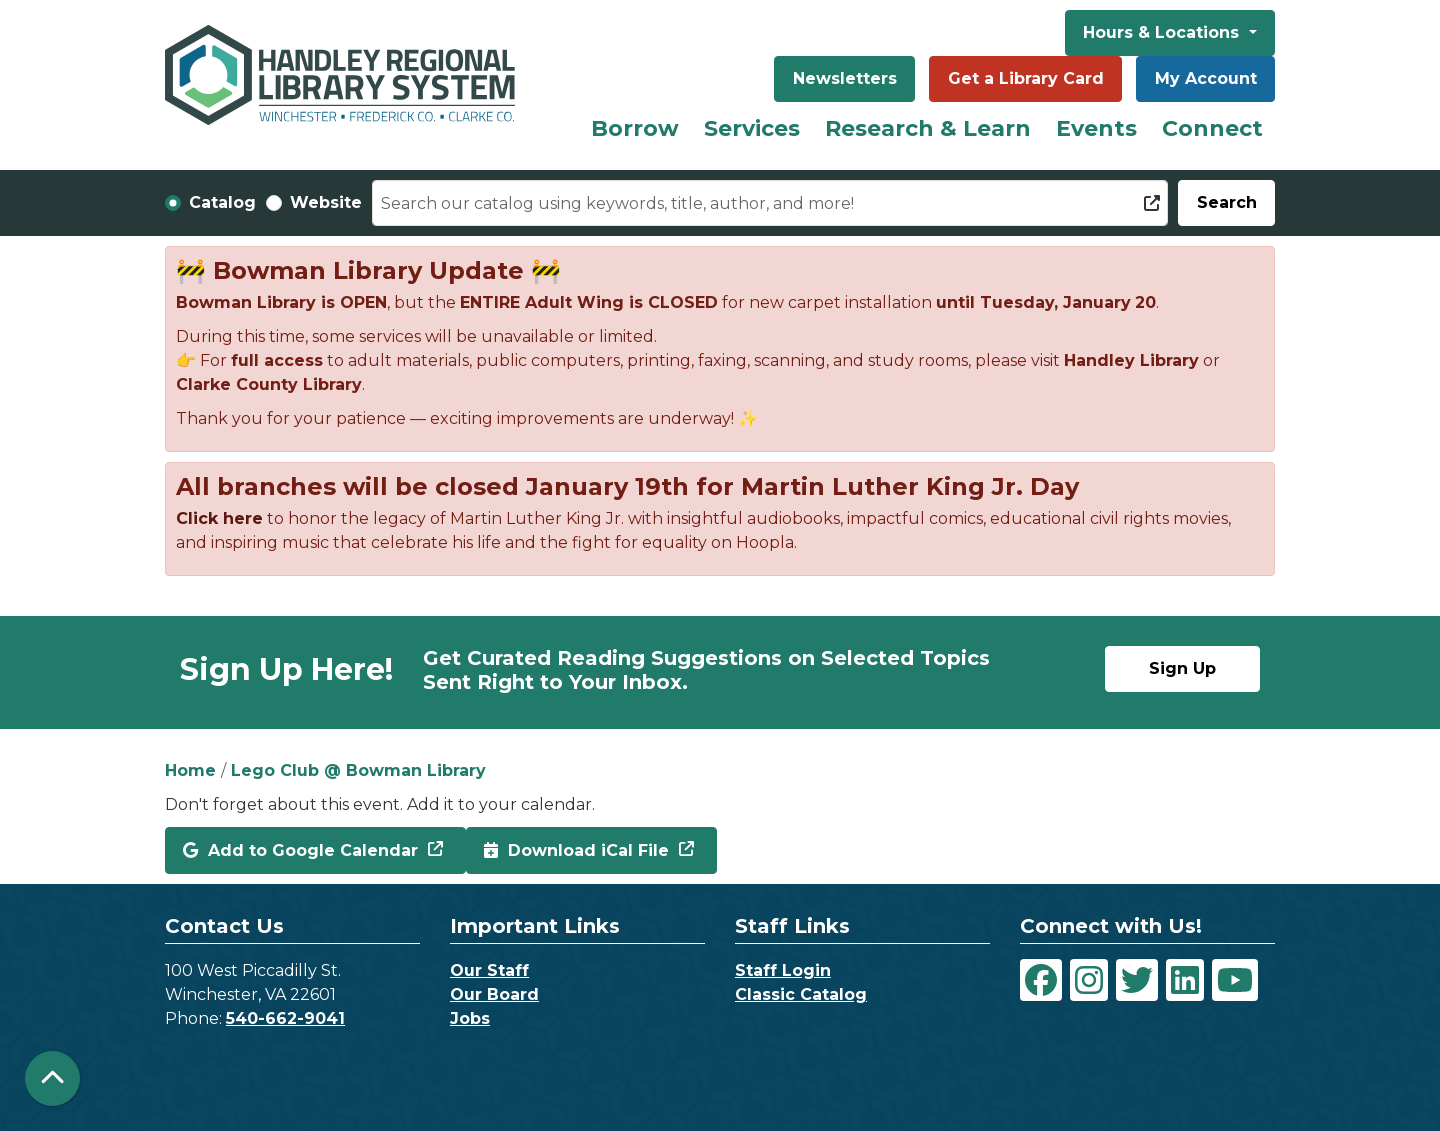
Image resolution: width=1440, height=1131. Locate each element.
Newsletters (845, 78)
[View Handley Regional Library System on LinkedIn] (1185, 980)
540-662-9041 (285, 1018)
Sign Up (1182, 668)
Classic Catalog (801, 994)
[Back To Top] (52, 1078)
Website (326, 202)
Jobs (470, 1018)
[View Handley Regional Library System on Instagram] (1089, 980)
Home (190, 770)
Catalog (222, 202)
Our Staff (489, 970)
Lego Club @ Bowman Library (358, 770)
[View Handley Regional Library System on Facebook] (1041, 980)
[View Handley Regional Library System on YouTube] (1235, 980)
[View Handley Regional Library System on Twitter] (1137, 980)
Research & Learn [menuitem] (928, 128)
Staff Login (783, 970)
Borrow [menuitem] (635, 128)
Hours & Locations (1163, 32)
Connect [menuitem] (1212, 128)
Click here (219, 518)
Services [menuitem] (752, 128)
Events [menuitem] (1096, 128)
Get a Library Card (1026, 78)
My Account (1206, 78)
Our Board (494, 994)
